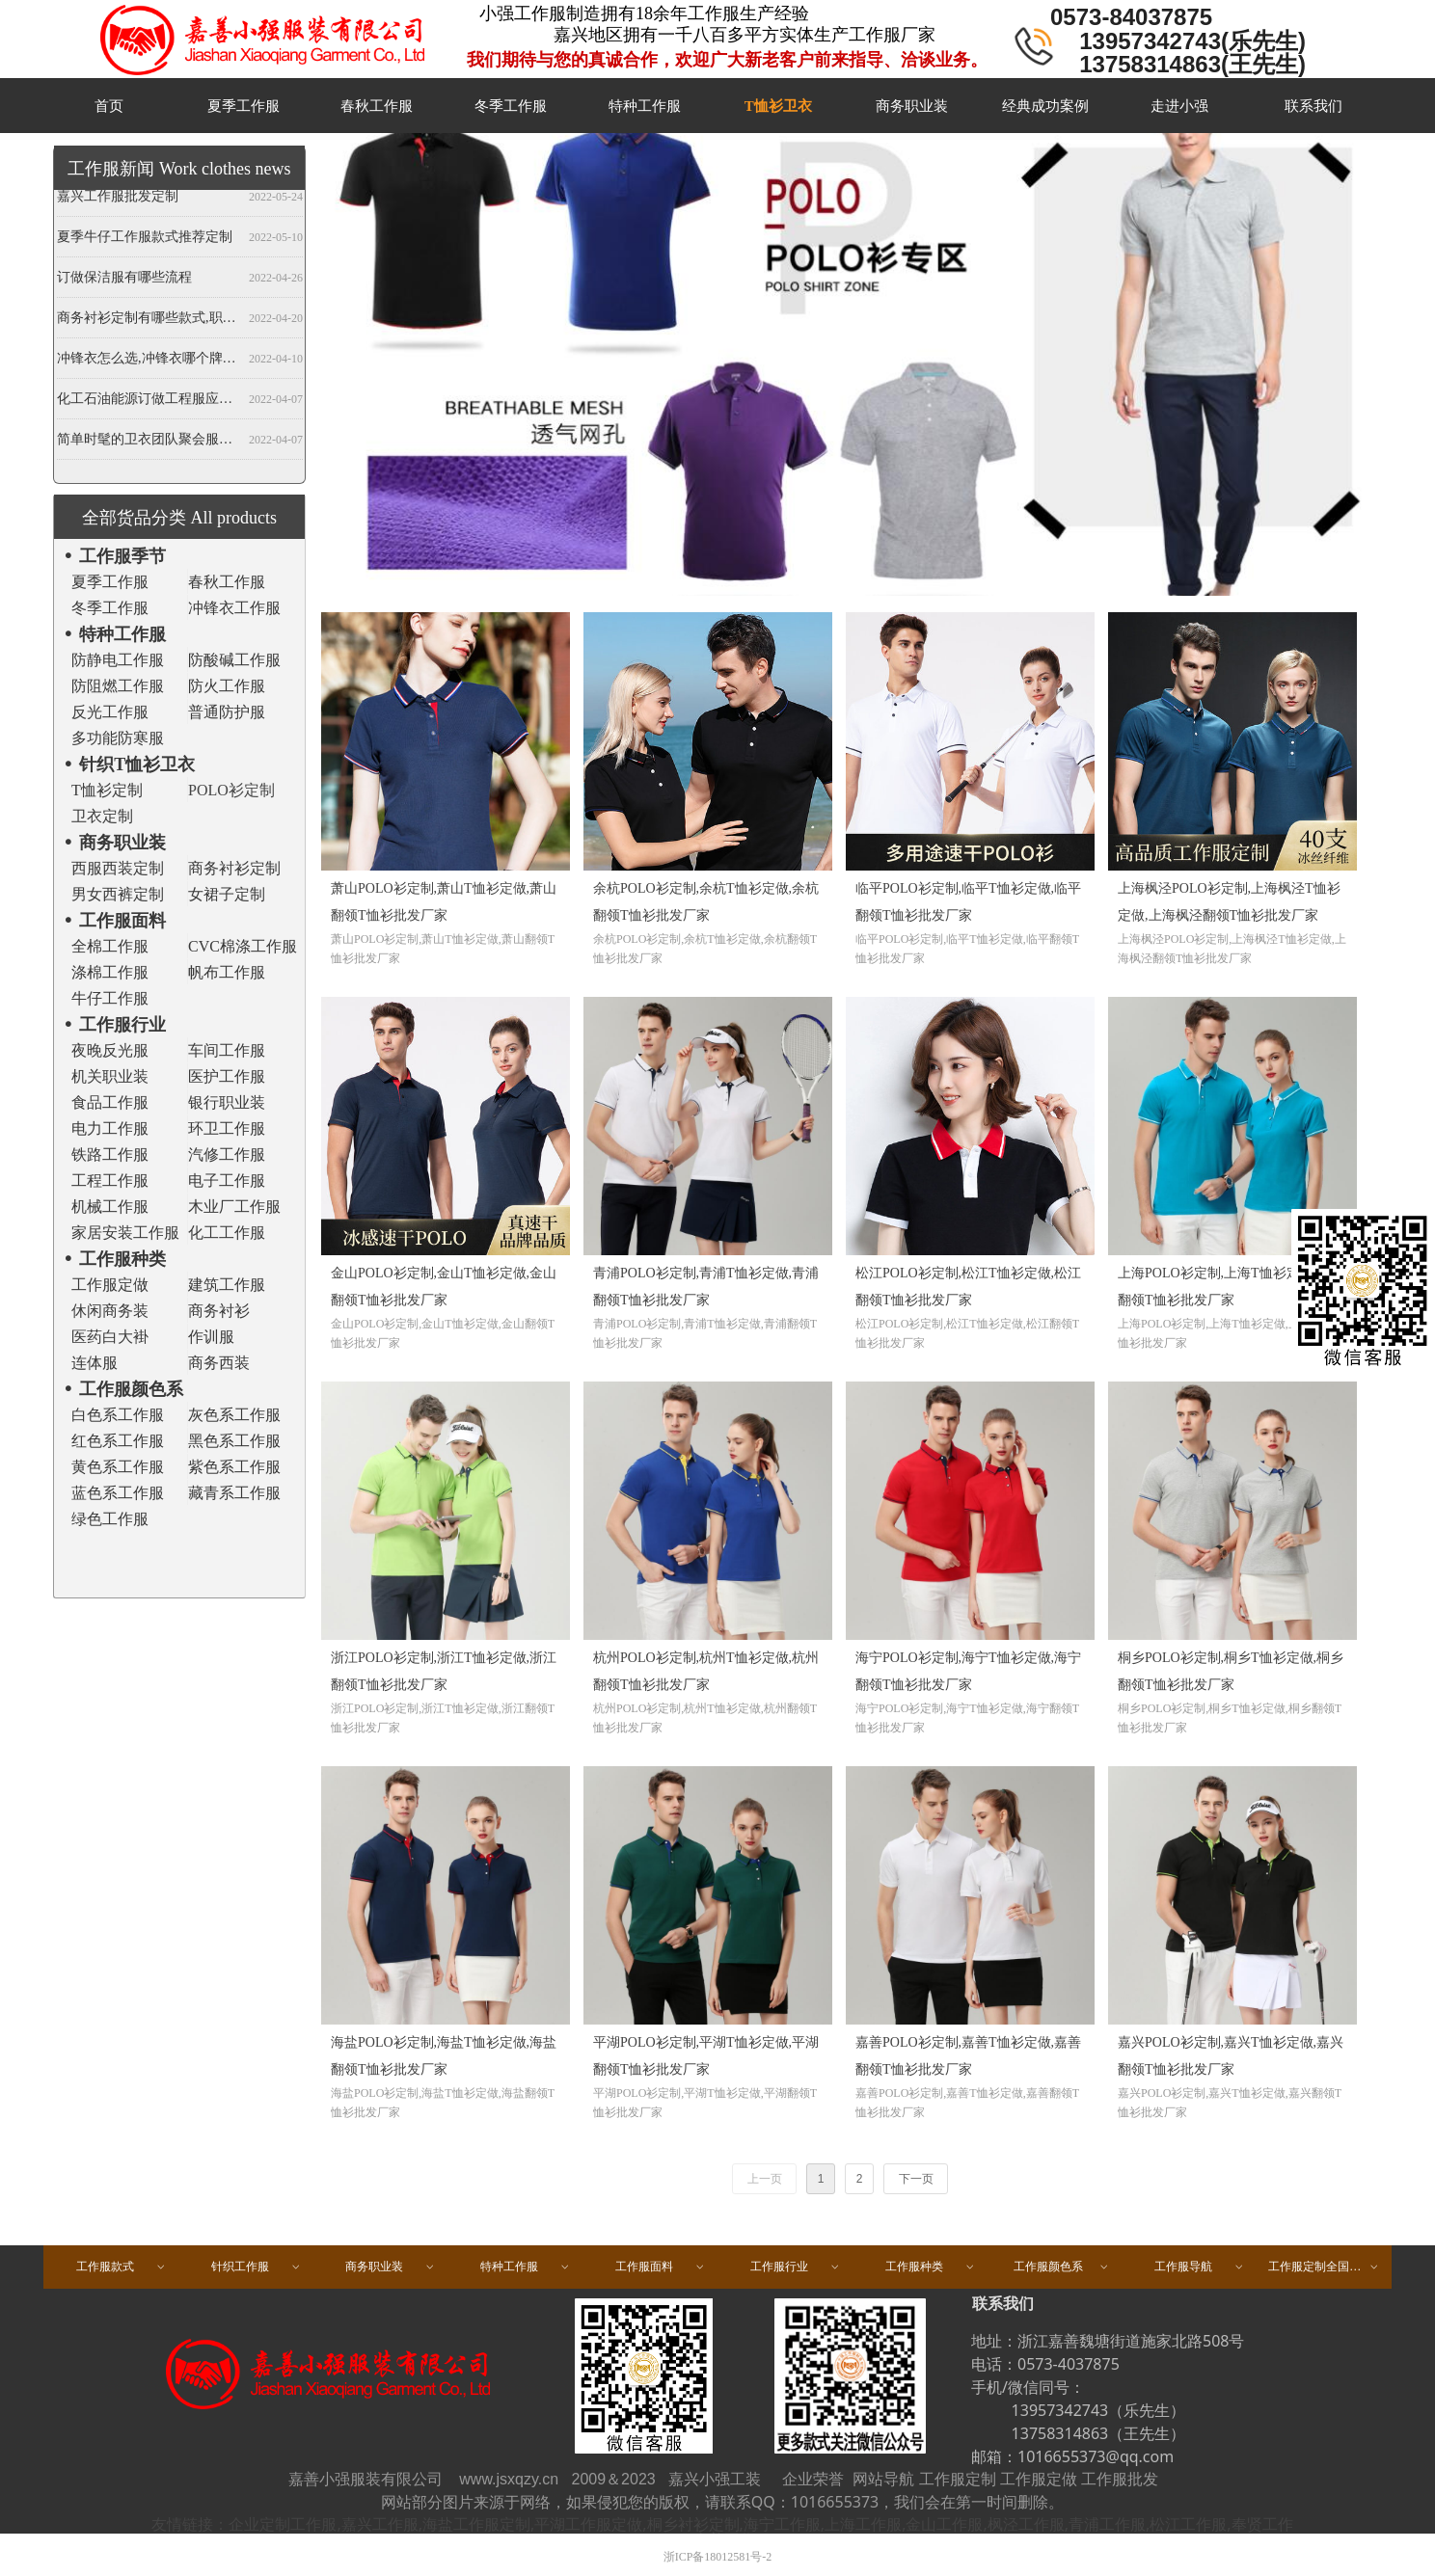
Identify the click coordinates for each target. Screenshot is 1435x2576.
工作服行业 (795, 2267)
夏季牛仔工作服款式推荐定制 (144, 239)
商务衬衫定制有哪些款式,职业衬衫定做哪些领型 (149, 320)
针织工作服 (256, 2267)
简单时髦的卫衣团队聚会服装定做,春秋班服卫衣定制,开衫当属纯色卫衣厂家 (149, 442)
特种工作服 (525, 2267)
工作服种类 (930, 2267)
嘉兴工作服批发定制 (117, 199)
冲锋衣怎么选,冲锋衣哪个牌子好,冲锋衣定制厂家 (149, 361)
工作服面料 (660, 2267)
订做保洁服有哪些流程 (124, 280)
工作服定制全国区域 (1324, 2267)
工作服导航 (1199, 2267)
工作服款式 (121, 2267)
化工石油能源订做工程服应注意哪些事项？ (149, 401)
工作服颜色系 (1062, 2267)
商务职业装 (390, 2267)
